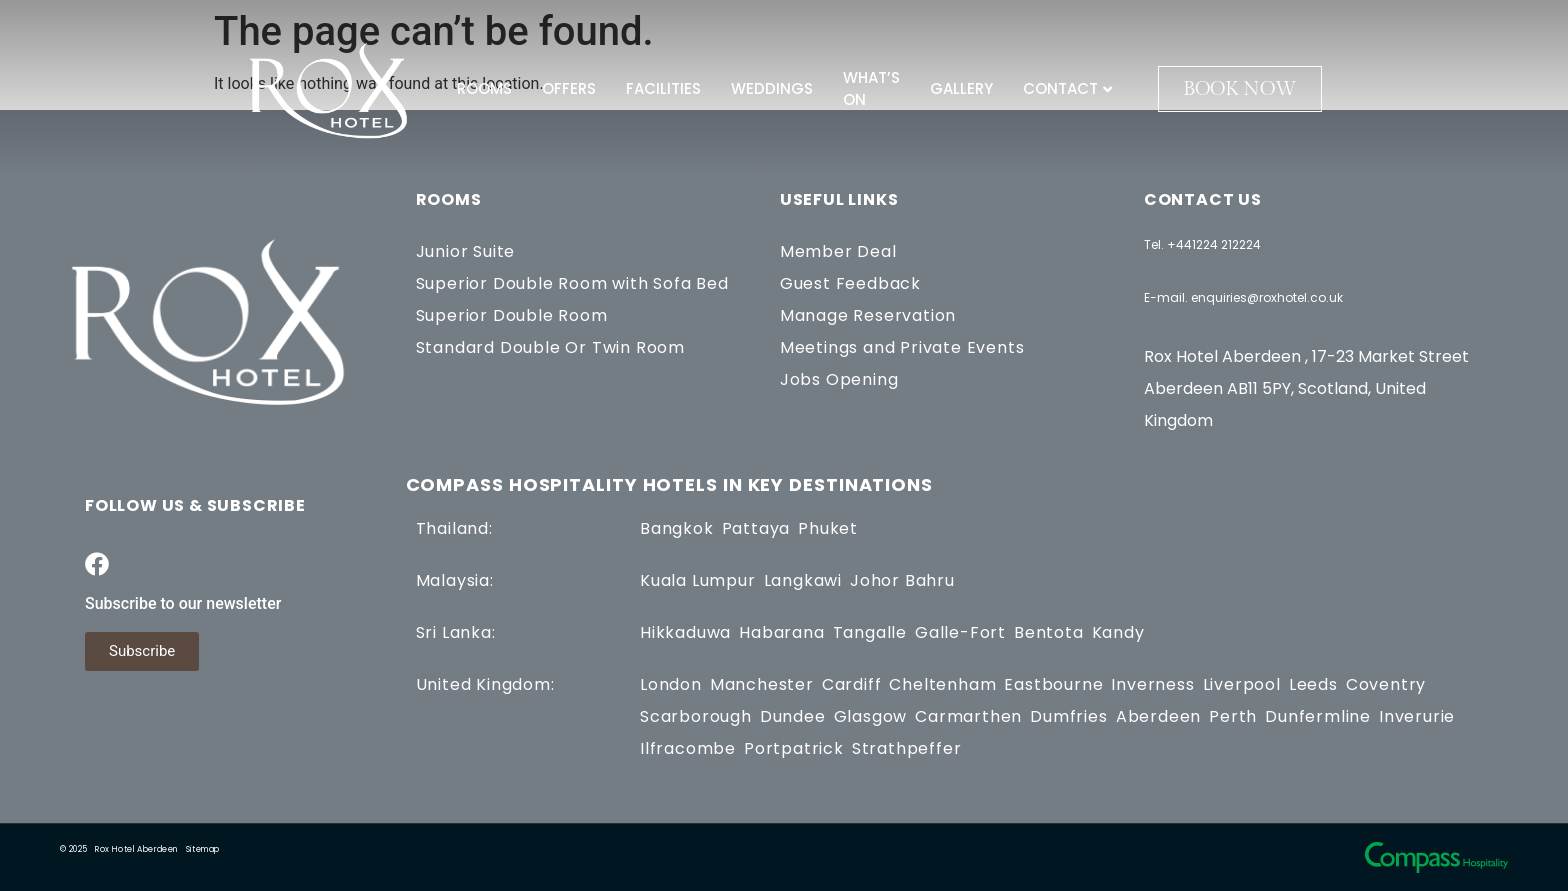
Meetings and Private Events (902, 347)
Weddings (772, 88)
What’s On (871, 89)
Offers (569, 88)
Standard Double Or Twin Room (550, 347)
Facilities (663, 88)
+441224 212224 (1214, 244)
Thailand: (454, 528)
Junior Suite (466, 251)
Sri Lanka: (456, 632)
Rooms (484, 88)
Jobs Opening (839, 379)
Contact (1067, 88)
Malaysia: (455, 580)
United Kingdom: (485, 684)
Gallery (961, 88)
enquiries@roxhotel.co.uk (1267, 297)
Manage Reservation (868, 315)
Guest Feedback (850, 283)
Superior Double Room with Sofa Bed (572, 283)
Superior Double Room (512, 315)
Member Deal (838, 251)
